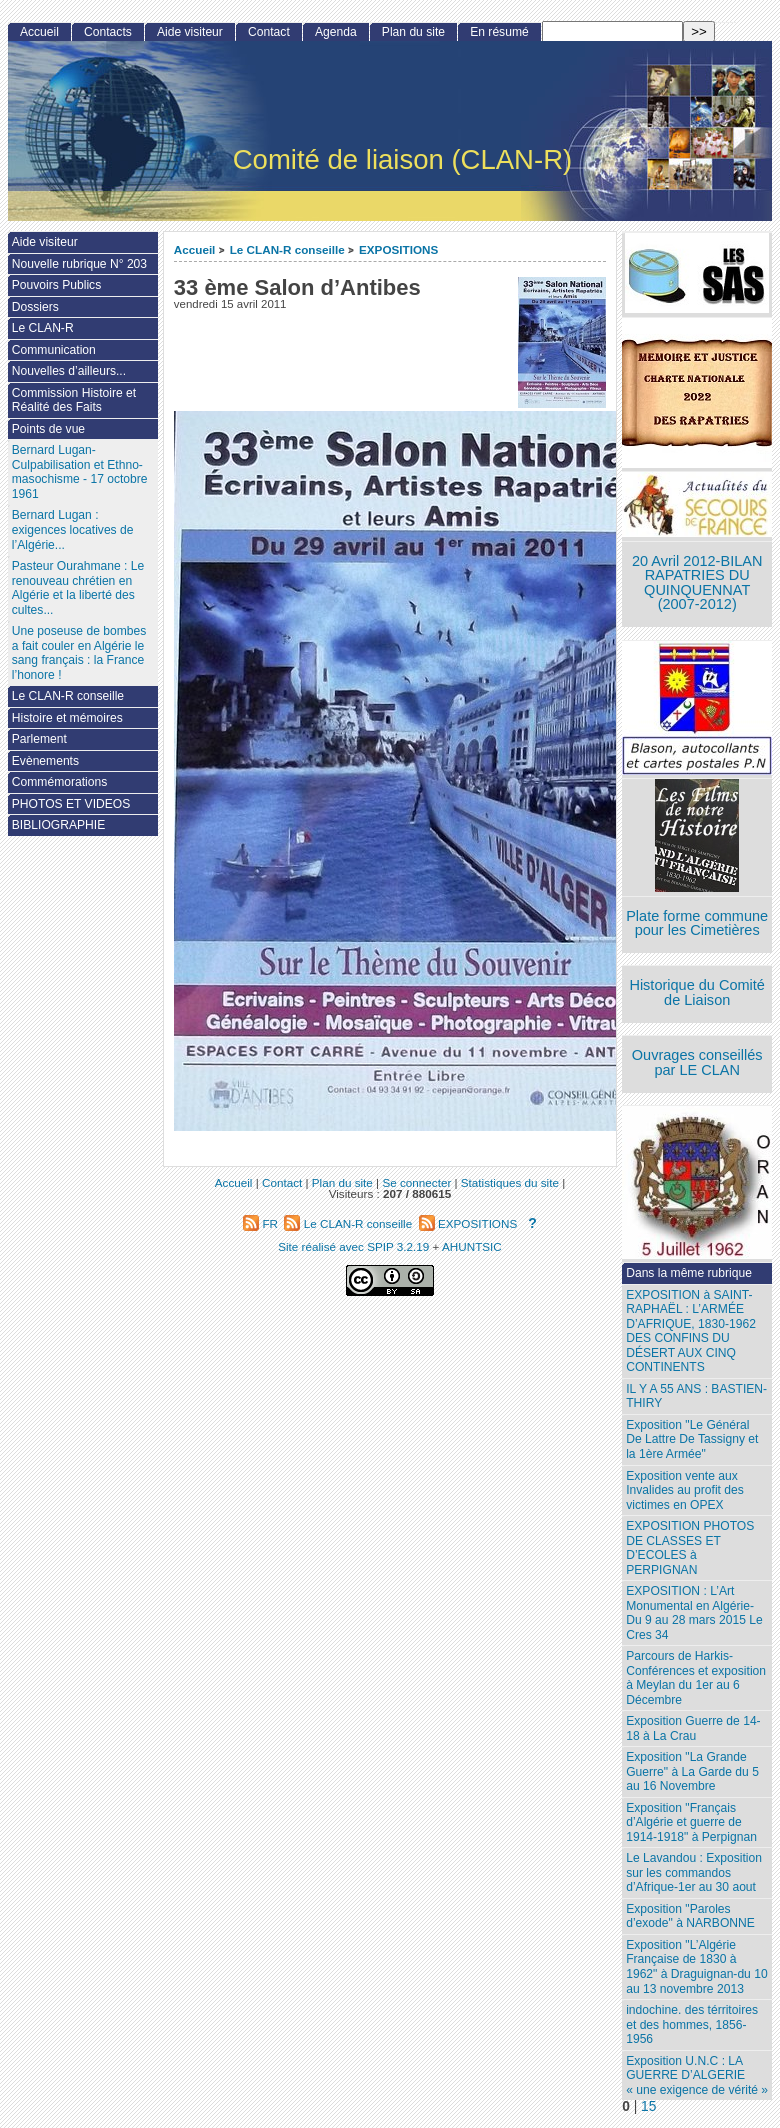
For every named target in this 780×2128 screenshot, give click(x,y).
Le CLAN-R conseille (287, 249)
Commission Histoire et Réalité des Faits (74, 400)
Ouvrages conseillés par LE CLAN (697, 1062)
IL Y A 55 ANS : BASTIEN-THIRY (696, 1396)
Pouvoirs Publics (56, 285)
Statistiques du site (510, 1182)
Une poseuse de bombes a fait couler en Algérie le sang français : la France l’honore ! (79, 653)
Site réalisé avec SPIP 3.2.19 (353, 1246)
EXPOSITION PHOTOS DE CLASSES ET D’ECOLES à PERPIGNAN (690, 1548)
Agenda (336, 32)
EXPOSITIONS (398, 249)
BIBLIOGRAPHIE (58, 825)
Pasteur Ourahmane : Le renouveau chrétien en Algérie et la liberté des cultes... (78, 588)
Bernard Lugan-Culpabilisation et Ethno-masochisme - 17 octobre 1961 (80, 472)
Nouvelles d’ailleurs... (69, 371)
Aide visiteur (190, 32)
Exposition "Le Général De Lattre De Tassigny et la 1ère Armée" (692, 1439)
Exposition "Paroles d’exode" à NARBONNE (690, 1916)
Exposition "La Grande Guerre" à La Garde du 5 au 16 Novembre (692, 1771)
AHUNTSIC (472, 1246)
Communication (54, 350)
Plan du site (413, 32)
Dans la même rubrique (689, 1273)
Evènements (45, 761)
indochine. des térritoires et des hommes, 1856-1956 (692, 2024)
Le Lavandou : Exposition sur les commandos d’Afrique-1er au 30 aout (694, 1872)
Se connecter (416, 1182)
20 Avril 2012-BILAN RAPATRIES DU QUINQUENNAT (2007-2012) (697, 583)
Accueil (195, 249)
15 (648, 2106)
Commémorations (59, 782)
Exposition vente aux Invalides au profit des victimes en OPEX (685, 1490)
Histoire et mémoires (67, 718)
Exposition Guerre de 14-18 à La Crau (693, 1728)
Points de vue (48, 429)
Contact (269, 32)
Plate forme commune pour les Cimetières (697, 923)
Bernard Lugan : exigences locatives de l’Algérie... (73, 529)
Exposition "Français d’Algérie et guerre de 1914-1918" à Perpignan (691, 1822)
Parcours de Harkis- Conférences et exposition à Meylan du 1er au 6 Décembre (696, 1678)
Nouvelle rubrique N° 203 (79, 264)
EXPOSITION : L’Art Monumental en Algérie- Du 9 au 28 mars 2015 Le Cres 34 (694, 1613)
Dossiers (35, 307)
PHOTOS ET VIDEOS (71, 804)
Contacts (108, 32)
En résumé (499, 32)
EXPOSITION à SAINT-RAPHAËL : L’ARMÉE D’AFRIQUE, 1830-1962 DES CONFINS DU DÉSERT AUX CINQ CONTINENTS (691, 1331)
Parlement (39, 739)
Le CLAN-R (43, 328)
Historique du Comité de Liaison (697, 992)
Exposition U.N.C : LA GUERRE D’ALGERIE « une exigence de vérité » (697, 2075)
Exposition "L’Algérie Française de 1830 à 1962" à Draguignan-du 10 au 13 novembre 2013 (696, 1967)
